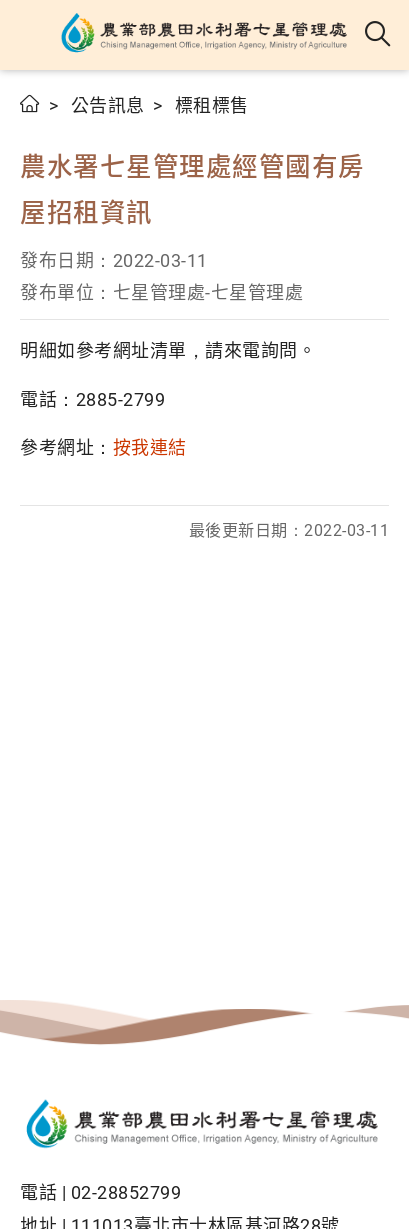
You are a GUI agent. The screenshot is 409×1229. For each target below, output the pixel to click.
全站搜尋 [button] (378, 35)
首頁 (30, 103)
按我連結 (150, 447)
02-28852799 (126, 1192)
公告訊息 (108, 105)
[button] (32, 35)
